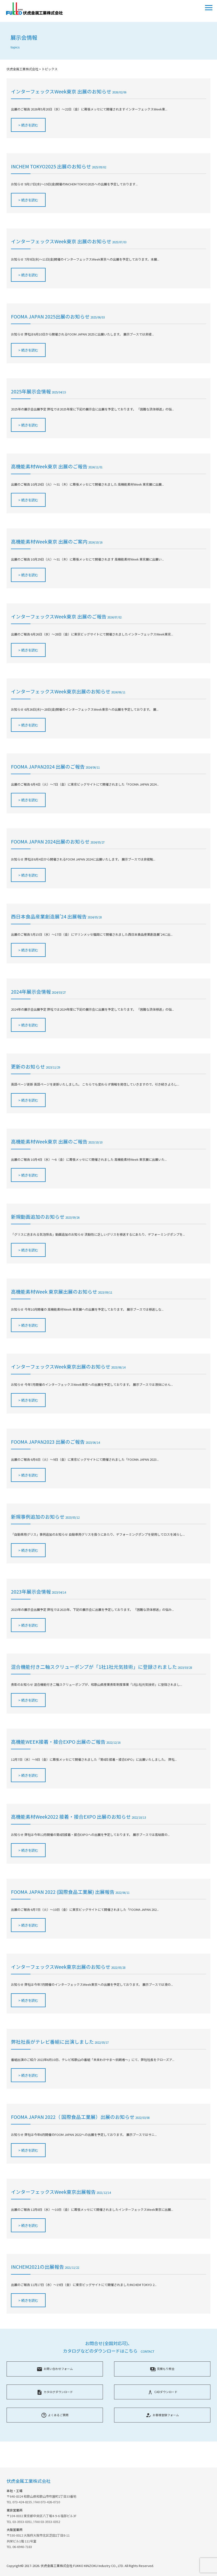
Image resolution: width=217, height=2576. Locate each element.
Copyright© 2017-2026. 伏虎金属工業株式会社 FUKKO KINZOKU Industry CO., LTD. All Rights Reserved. (80, 2565)
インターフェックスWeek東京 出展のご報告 (66, 616)
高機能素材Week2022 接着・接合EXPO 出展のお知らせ (78, 1816)
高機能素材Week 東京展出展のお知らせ (61, 1291)
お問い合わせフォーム (55, 2369)
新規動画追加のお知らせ (45, 1216)
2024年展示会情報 (38, 991)
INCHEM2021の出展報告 (45, 2266)
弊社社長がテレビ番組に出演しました (60, 2041)
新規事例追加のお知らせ (45, 1516)
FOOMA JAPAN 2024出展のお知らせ (58, 841)
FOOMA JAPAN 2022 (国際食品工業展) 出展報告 (70, 1891)
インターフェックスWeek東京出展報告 (61, 2191)
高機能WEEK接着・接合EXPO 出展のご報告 (65, 1741)
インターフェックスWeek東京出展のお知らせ (68, 691)
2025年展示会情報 (38, 391)
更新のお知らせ (35, 1066)
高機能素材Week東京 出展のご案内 (56, 541)
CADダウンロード (162, 2392)
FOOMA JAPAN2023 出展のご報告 (55, 1441)
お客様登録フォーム (162, 2415)
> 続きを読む (28, 124)
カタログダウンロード (55, 2392)
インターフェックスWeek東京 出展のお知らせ (68, 91)
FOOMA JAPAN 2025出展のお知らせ (58, 316)
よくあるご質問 (55, 2415)
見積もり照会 (162, 2369)
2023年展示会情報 (38, 1591)
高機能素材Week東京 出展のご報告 (56, 466)
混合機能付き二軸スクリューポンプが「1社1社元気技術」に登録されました (101, 1666)
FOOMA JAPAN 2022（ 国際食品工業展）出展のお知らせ (80, 2116)
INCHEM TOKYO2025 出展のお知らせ (58, 166)
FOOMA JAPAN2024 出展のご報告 (55, 766)
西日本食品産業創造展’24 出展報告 (56, 916)
